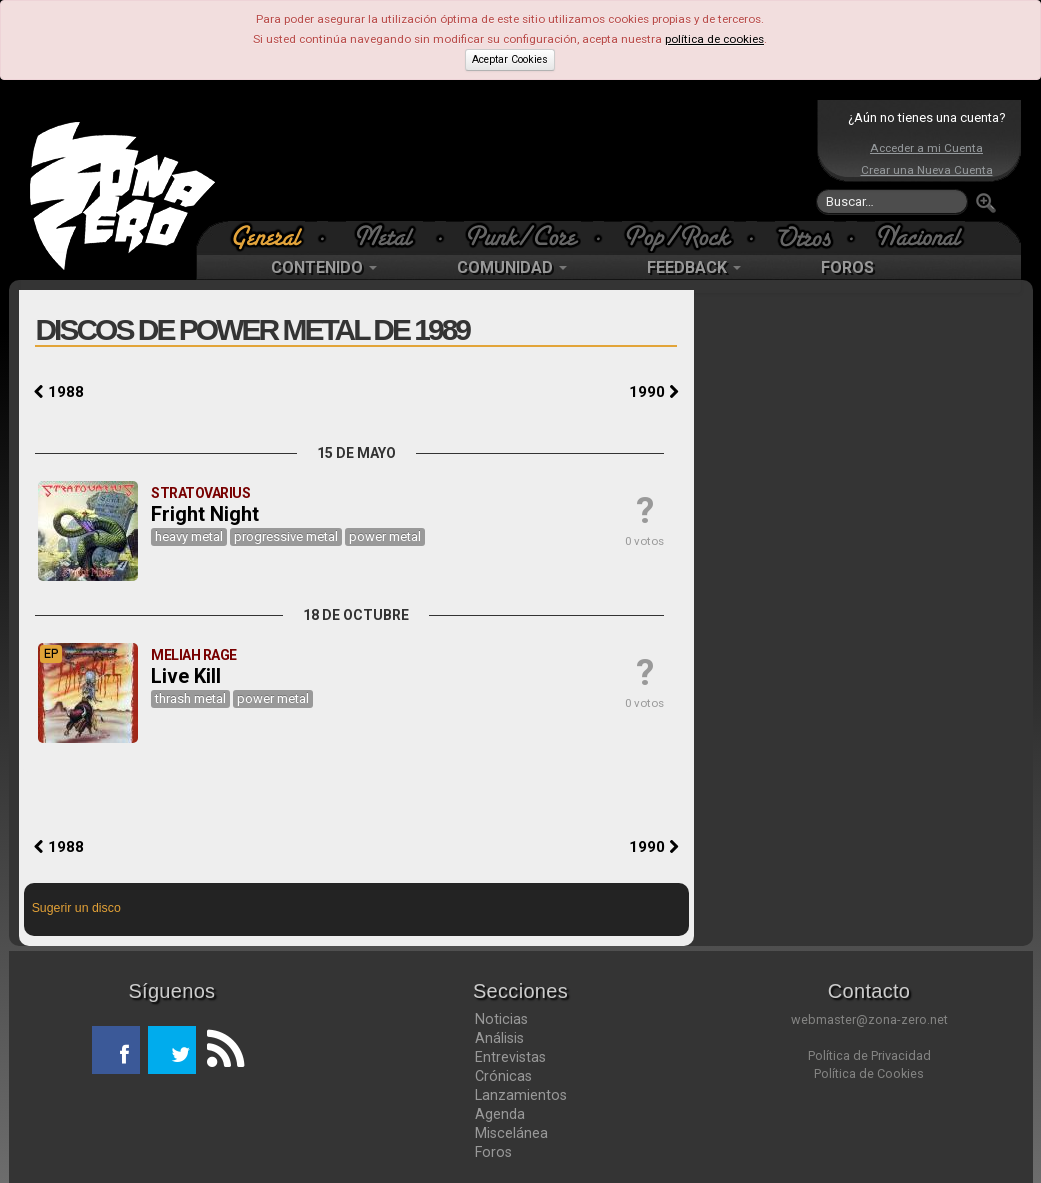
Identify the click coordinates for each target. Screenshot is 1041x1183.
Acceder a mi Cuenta (926, 148)
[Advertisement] (516, 160)
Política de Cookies (869, 1073)
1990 (654, 392)
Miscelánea (511, 1133)
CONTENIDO (324, 267)
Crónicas (503, 1076)
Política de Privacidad (869, 1055)
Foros (493, 1152)
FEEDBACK (694, 267)
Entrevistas (510, 1057)
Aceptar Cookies (510, 59)
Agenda (500, 1114)
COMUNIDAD (512, 267)
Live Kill (186, 676)
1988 (59, 392)
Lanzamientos (521, 1095)
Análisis (499, 1038)
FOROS (847, 267)
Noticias (501, 1019)
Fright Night (205, 514)
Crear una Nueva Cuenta (927, 170)
